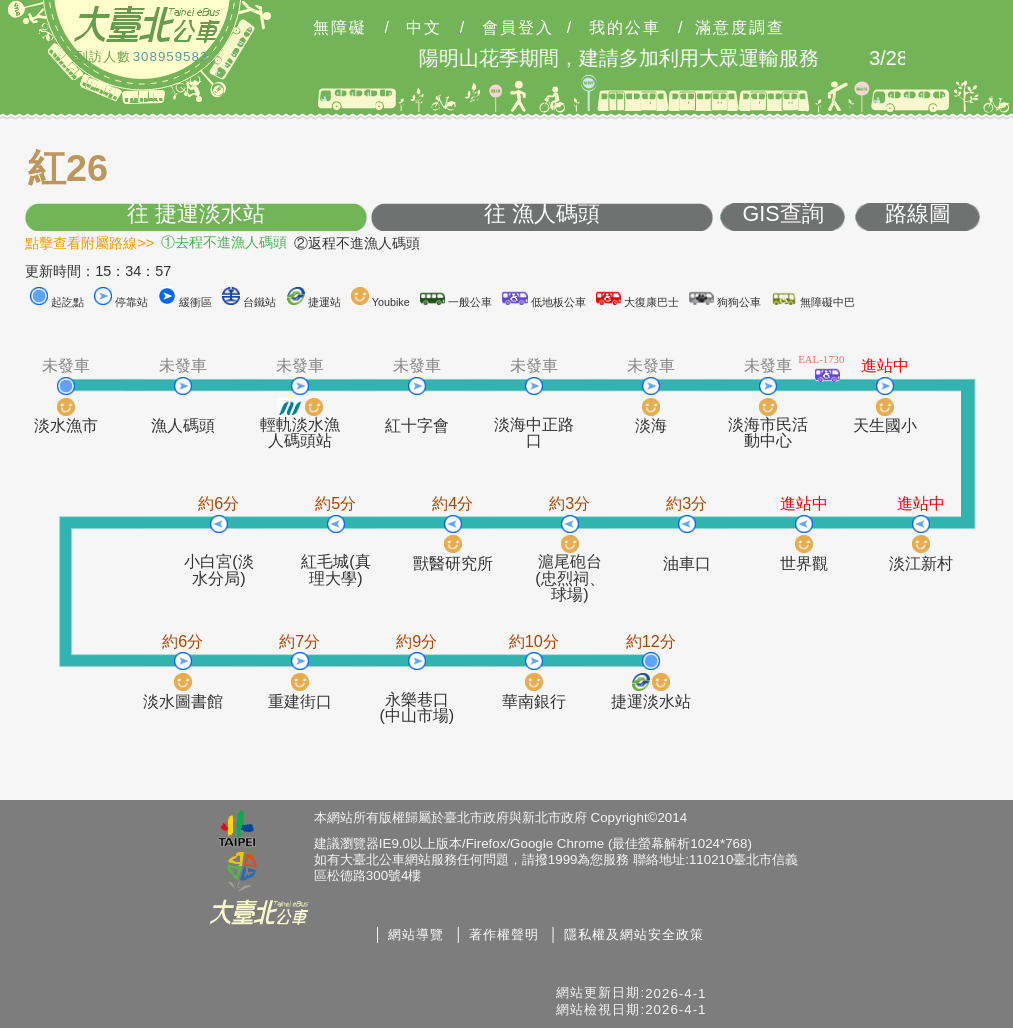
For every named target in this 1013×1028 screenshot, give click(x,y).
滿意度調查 (740, 28)
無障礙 (340, 28)
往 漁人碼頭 (542, 214)
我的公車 (625, 28)
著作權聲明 (504, 934)
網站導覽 (416, 934)
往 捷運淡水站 (196, 214)
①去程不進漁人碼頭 (224, 242)
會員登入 (518, 28)
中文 (424, 28)
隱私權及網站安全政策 (634, 934)
